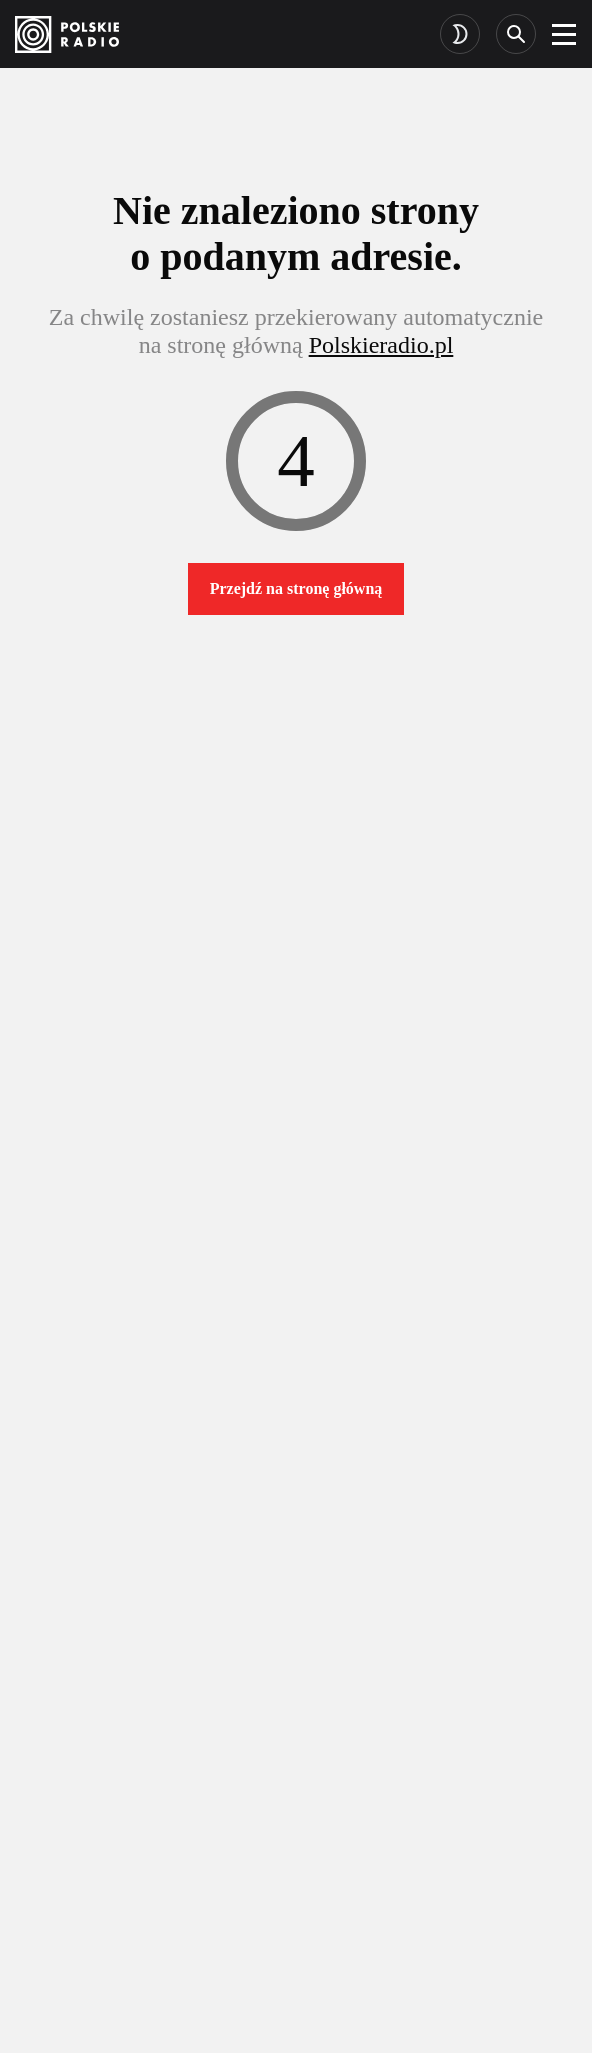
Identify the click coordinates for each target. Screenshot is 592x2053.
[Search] (516, 34)
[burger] (564, 34)
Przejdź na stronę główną (296, 588)
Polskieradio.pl (381, 345)
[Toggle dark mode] (460, 34)
